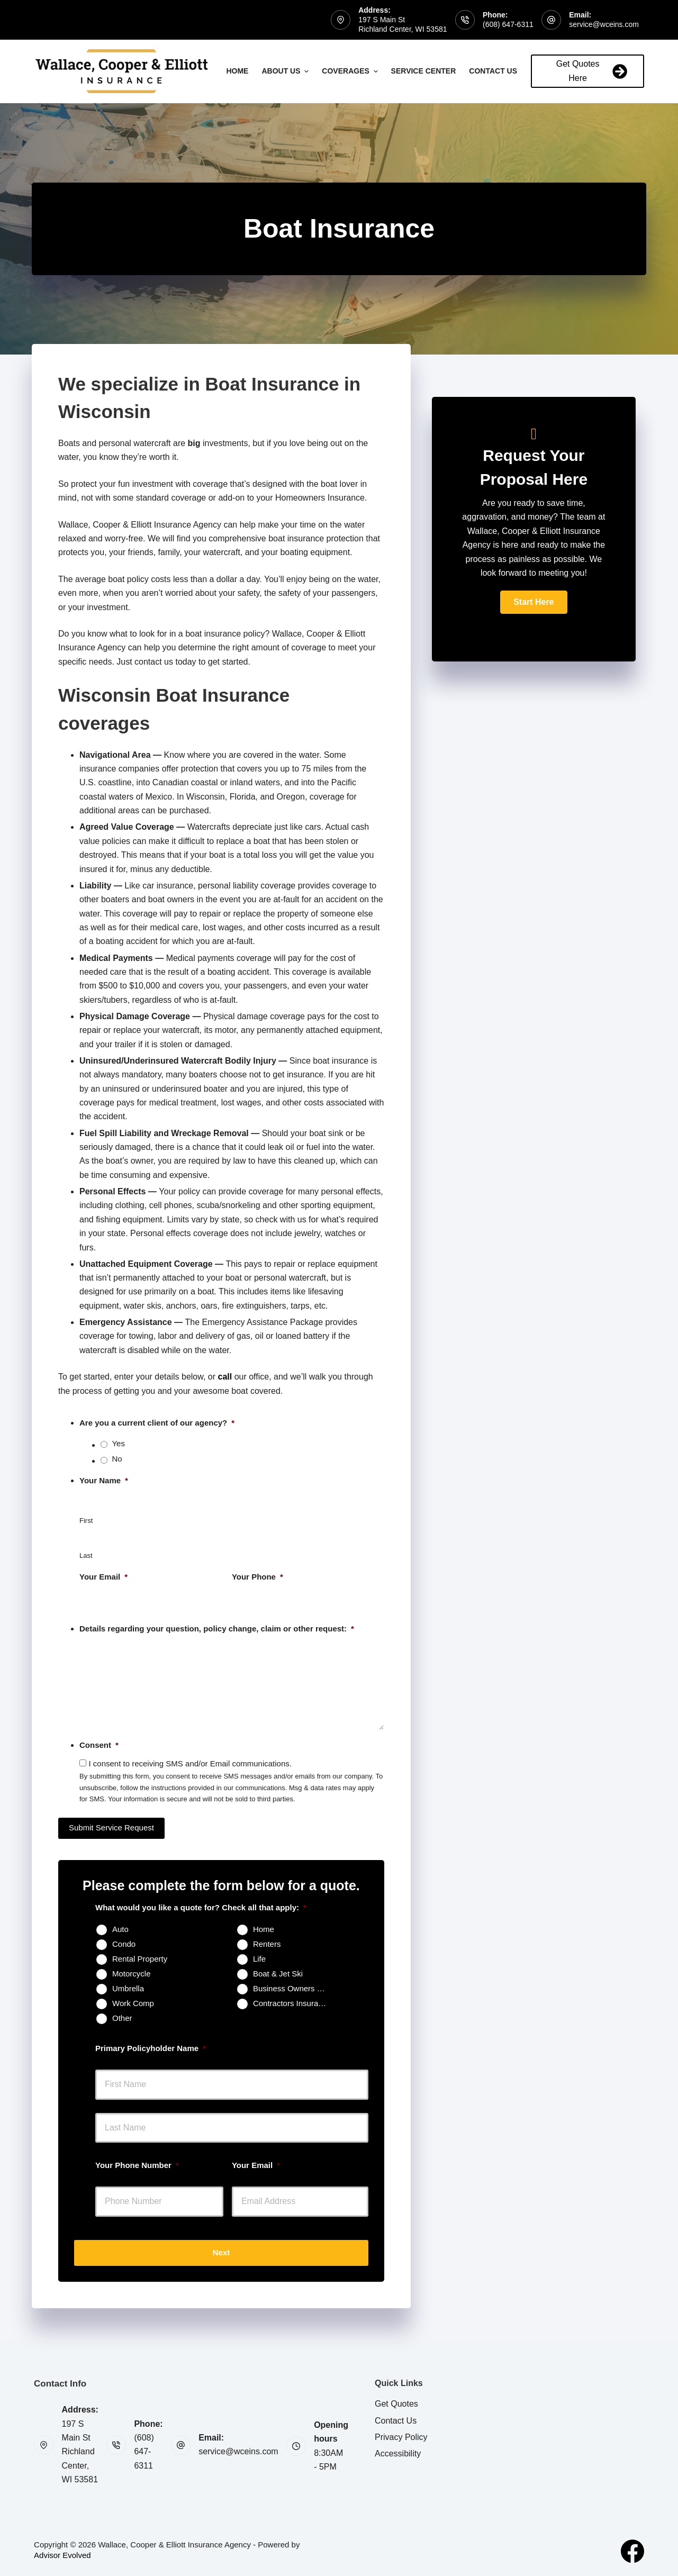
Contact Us (498, 71)
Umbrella (128, 1988)
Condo (123, 1943)
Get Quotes (396, 2403)
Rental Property (139, 1958)
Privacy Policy (401, 2437)
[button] (533, 602)
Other (122, 2017)
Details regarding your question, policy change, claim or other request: (216, 1628)
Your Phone (257, 1576)
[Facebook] (632, 2551)
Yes (118, 1443)
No (117, 1458)
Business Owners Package (294, 1988)
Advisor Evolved (62, 2555)
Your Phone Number (137, 2165)
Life (259, 1958)
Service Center (423, 71)
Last (86, 1555)
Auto (120, 1929)
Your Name (103, 1480)
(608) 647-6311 (508, 24)
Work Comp (133, 2003)
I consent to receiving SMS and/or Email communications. (190, 1763)
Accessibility (398, 2453)
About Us (286, 71)
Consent (99, 1744)
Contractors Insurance (292, 2003)
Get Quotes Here (591, 70)
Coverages (351, 71)
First (86, 1521)
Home (237, 71)
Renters (267, 1943)
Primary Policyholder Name (150, 2048)
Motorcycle (131, 1973)
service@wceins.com (604, 24)
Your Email (103, 1576)
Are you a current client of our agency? (156, 1422)
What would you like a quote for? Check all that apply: (200, 1907)
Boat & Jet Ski (278, 1973)
